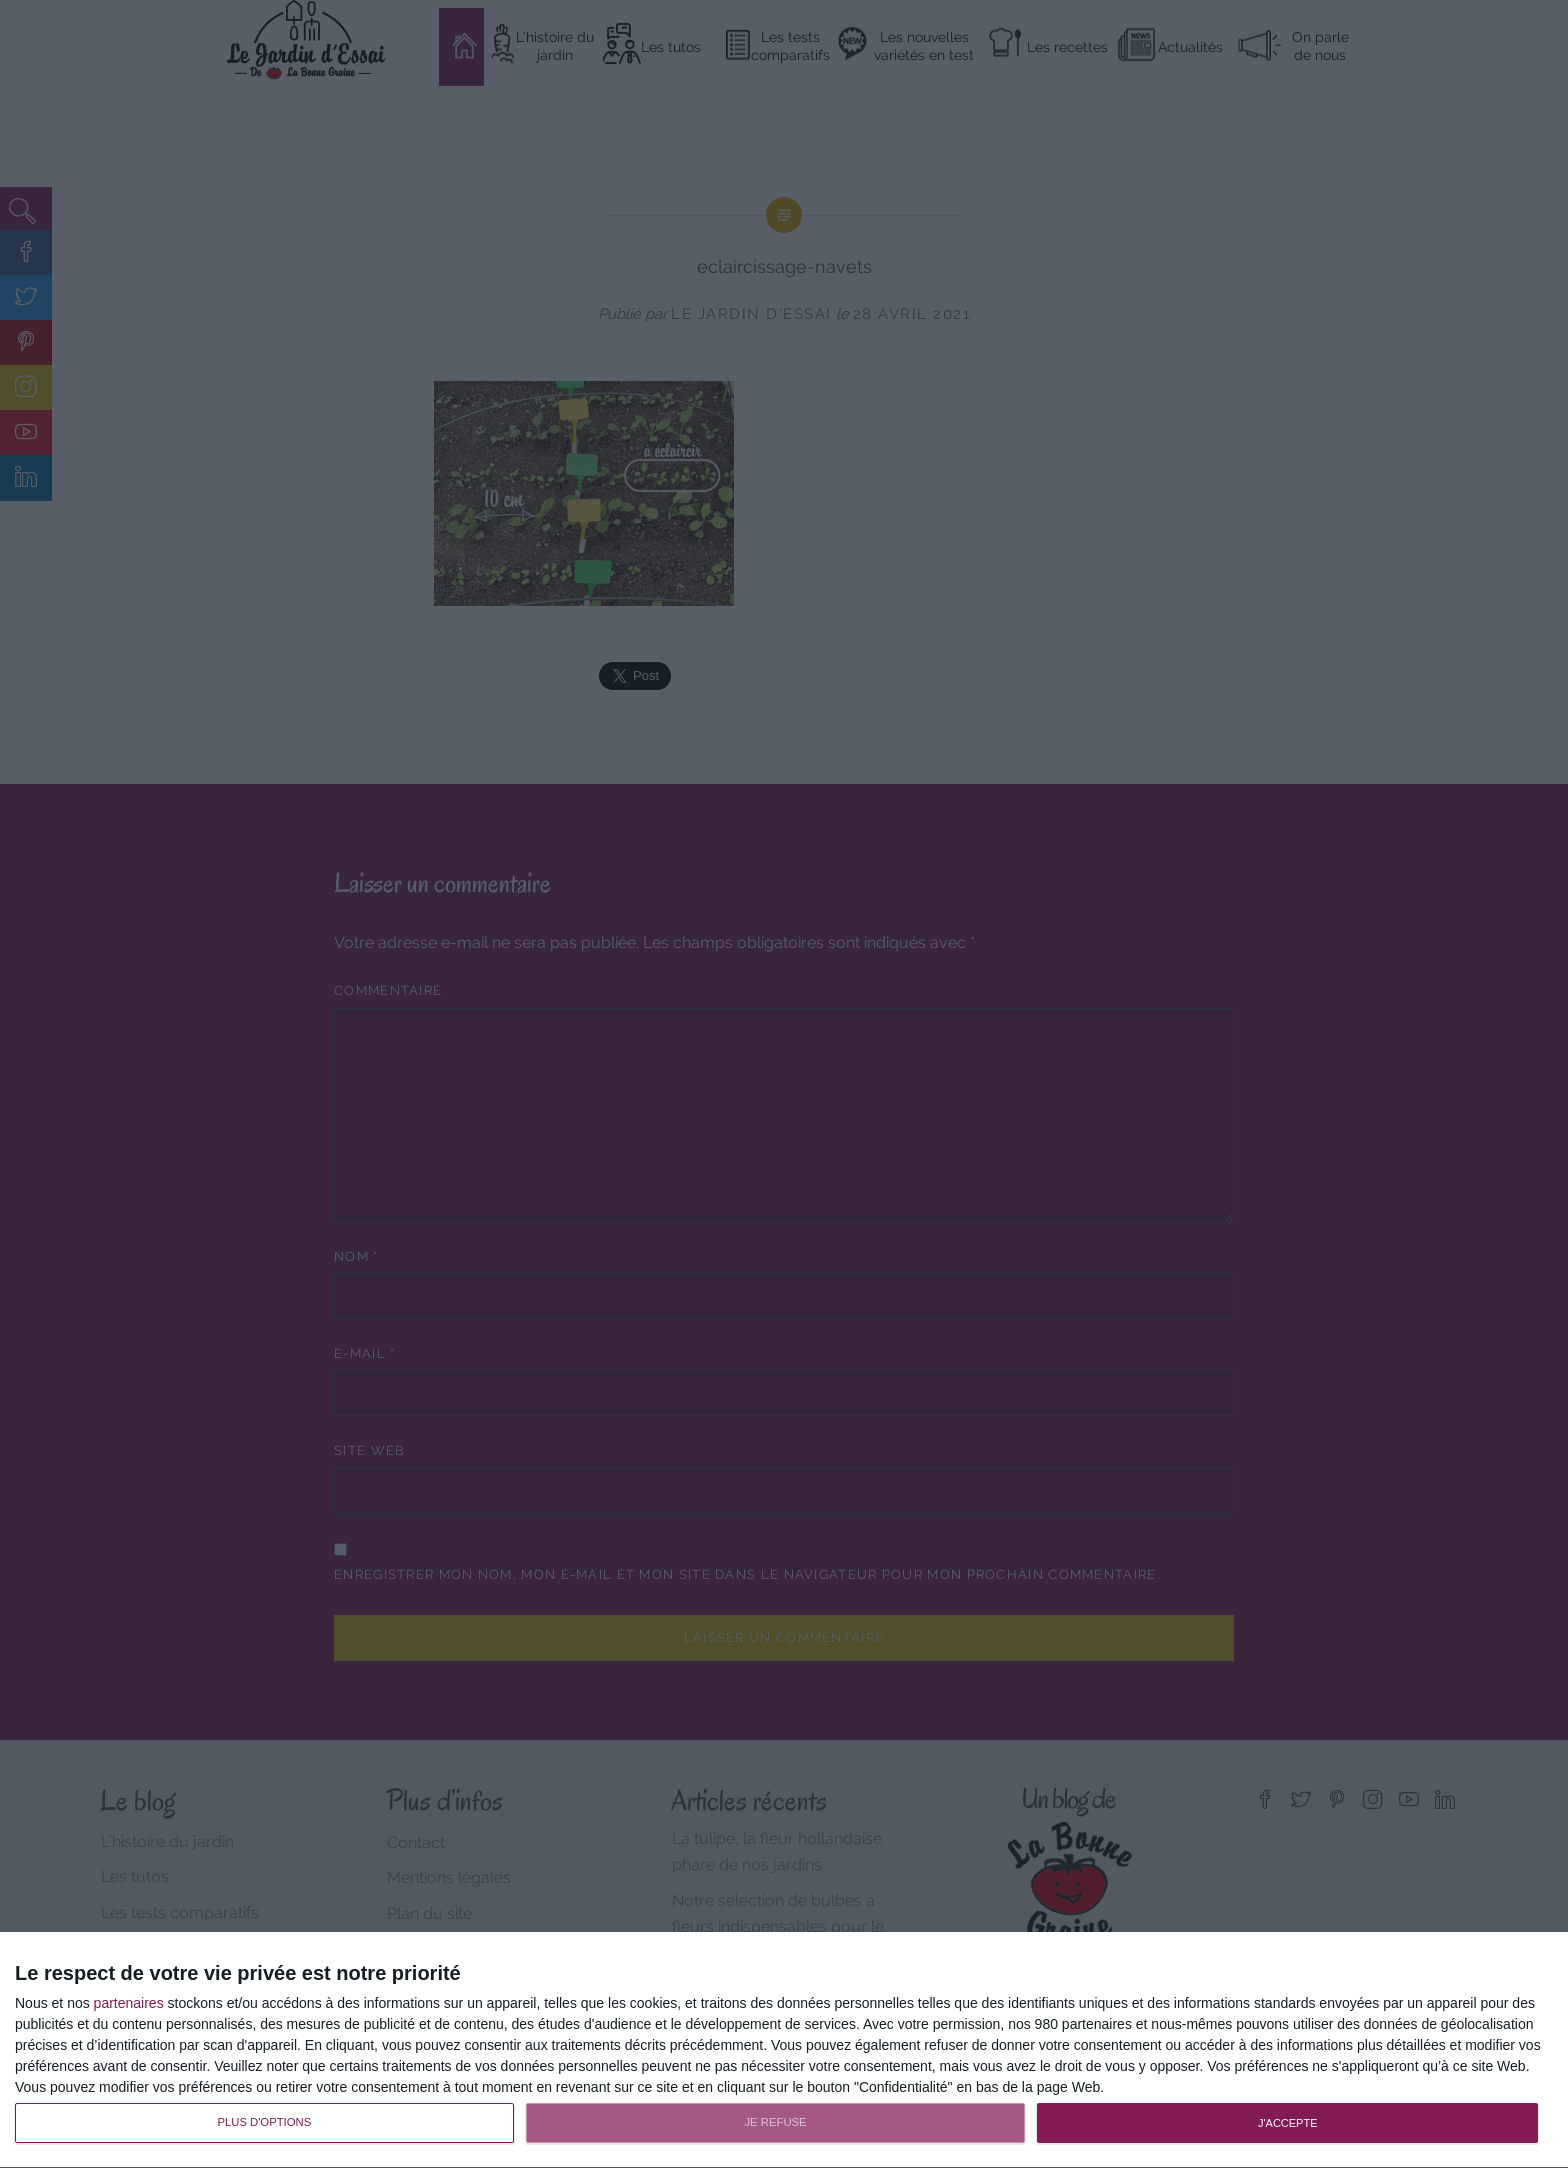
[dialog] (784, 2050)
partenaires (129, 2003)
